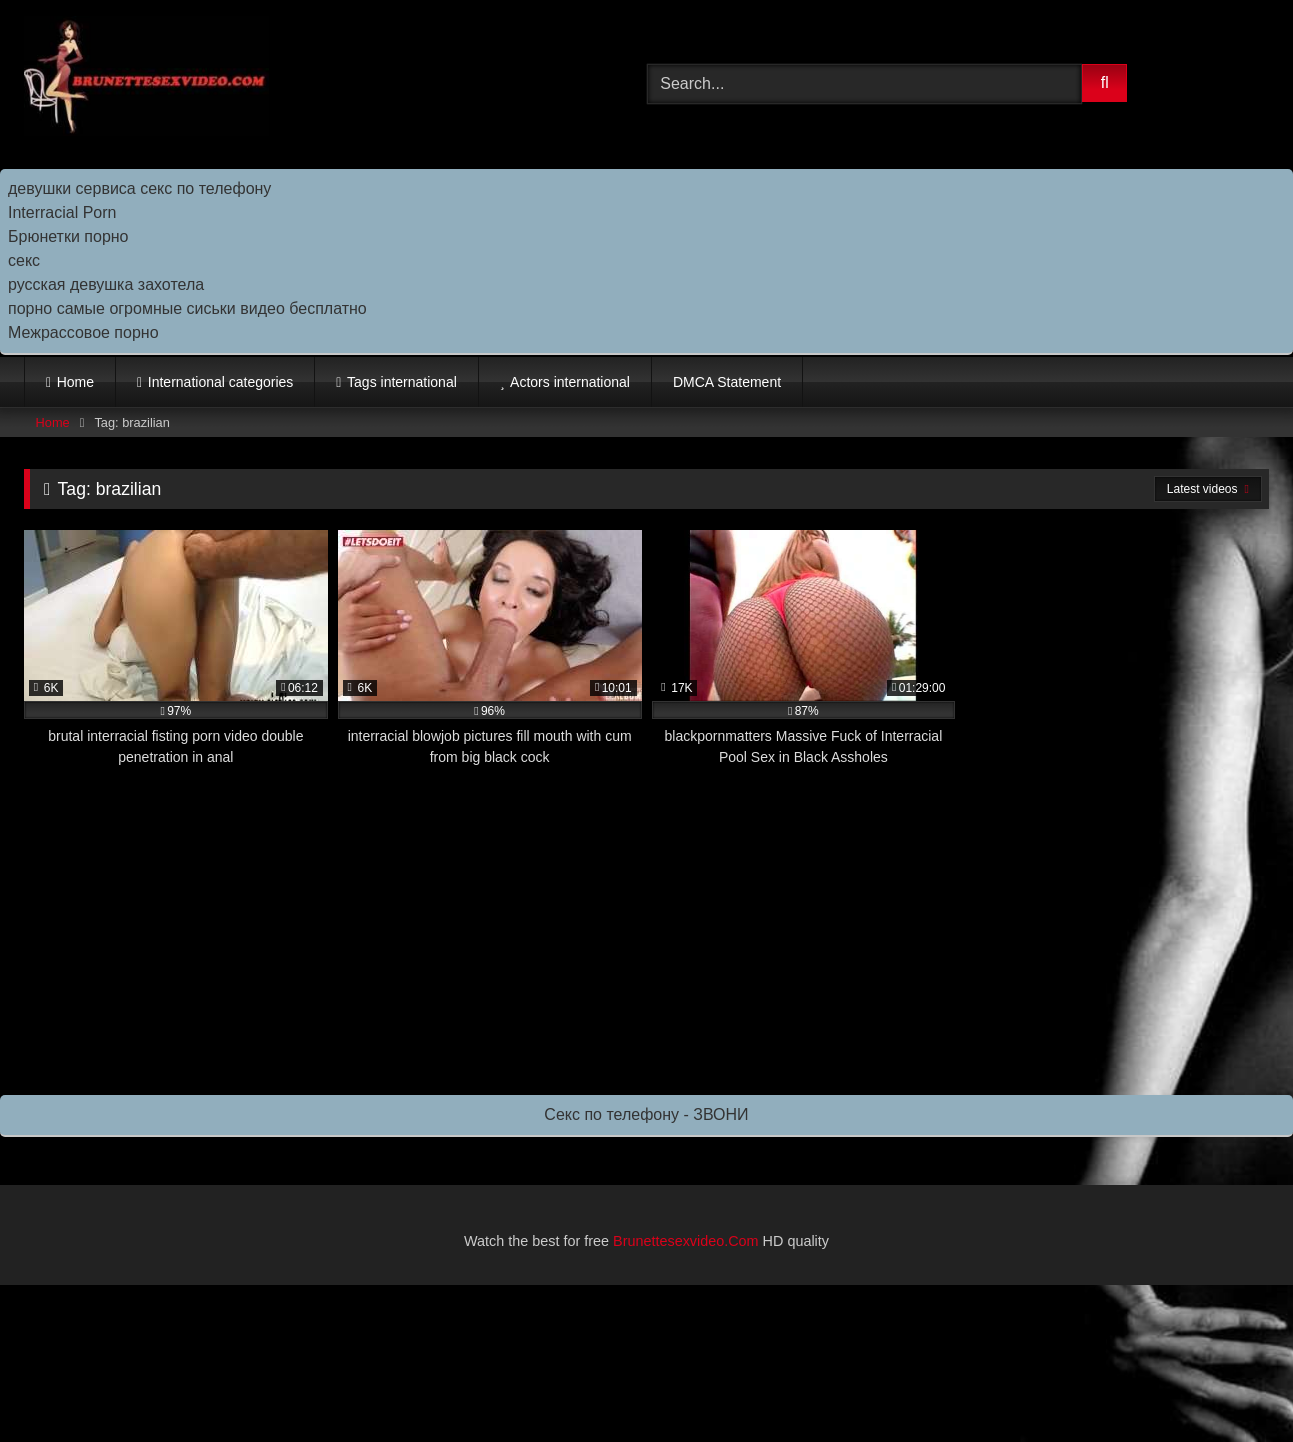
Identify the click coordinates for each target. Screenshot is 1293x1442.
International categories (221, 382)
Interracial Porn (62, 212)
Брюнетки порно (68, 236)
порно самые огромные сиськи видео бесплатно (187, 308)
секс (24, 260)
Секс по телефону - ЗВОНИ (646, 1114)
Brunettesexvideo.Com (686, 1241)
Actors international (570, 382)
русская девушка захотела (106, 284)
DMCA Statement (727, 382)
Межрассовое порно (83, 332)
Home (75, 382)
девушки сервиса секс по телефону (139, 188)
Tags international (402, 382)
